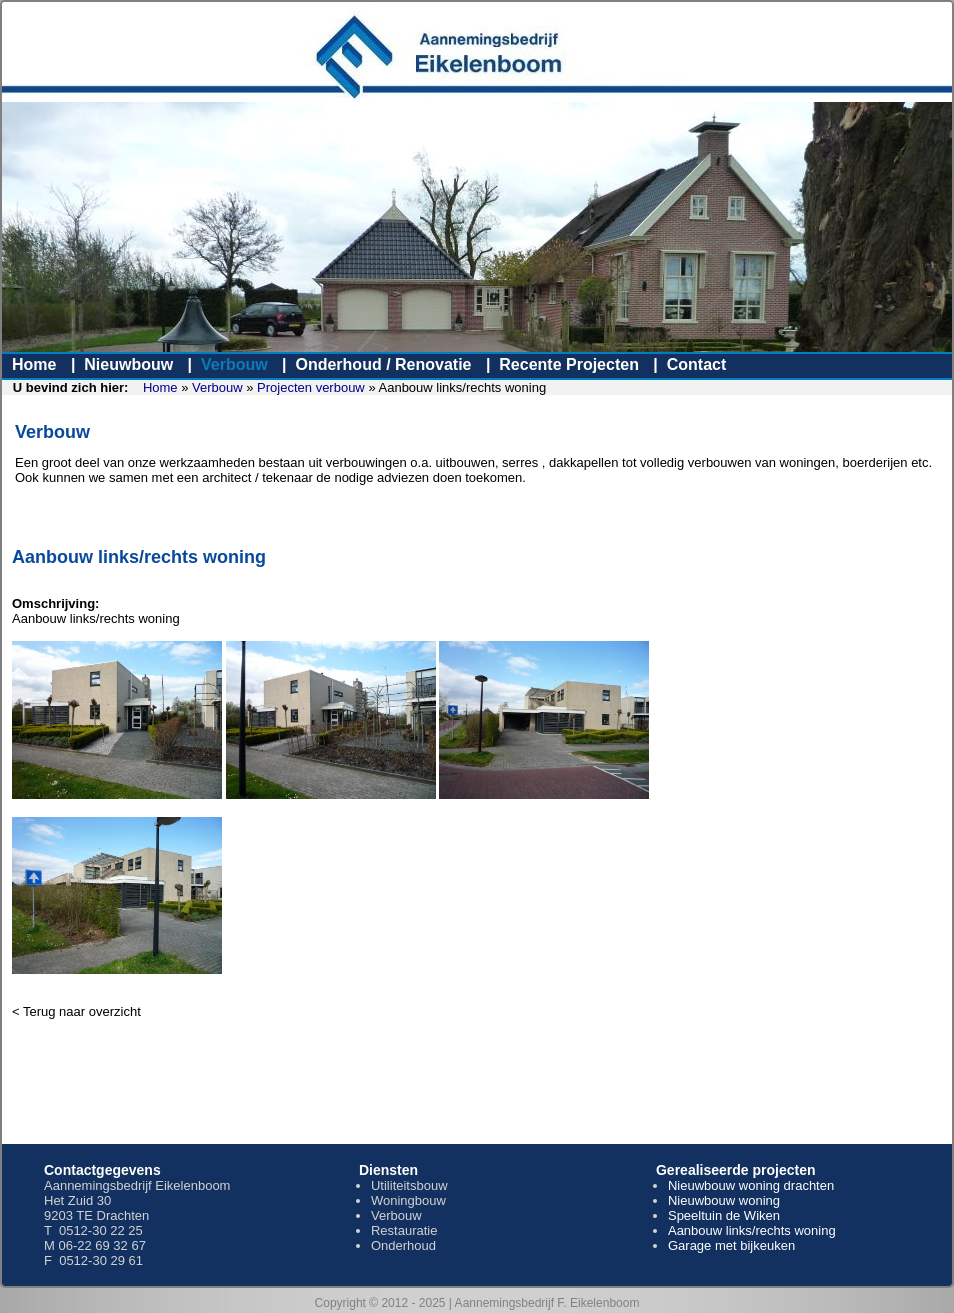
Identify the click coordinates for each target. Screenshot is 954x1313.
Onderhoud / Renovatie (383, 364)
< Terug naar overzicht (76, 1011)
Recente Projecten (569, 364)
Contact (697, 364)
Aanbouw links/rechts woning (752, 1230)
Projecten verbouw (311, 387)
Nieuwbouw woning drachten (751, 1185)
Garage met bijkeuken (731, 1245)
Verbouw (234, 364)
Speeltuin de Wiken (724, 1215)
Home (34, 364)
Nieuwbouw (128, 364)
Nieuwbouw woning (724, 1200)
